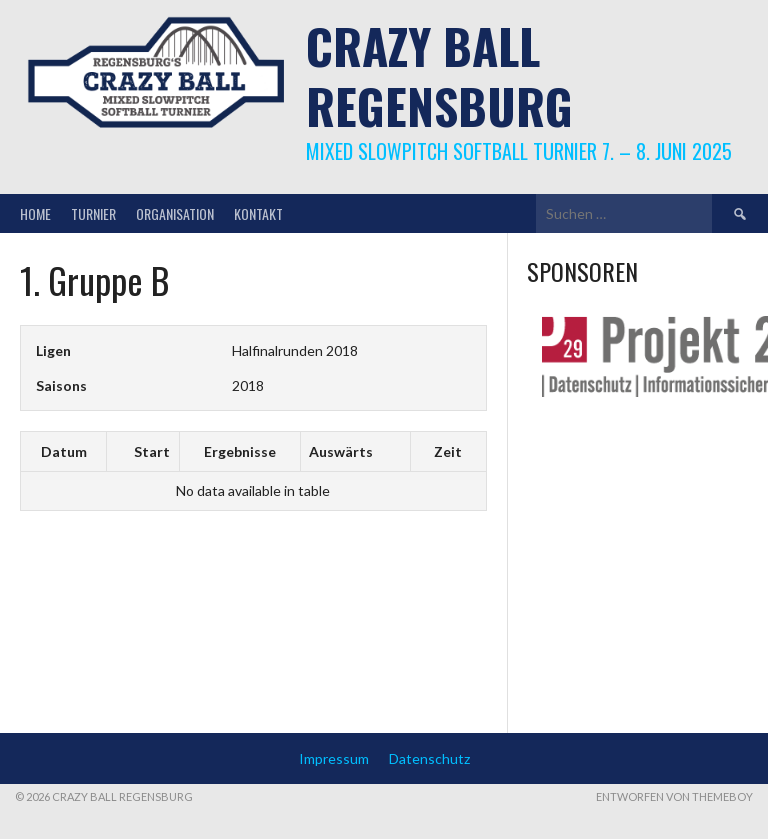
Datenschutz (429, 758)
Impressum (334, 758)
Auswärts (341, 451)
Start (152, 451)
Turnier (93, 213)
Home (35, 213)
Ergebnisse (240, 451)
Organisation (175, 213)
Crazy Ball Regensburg (439, 75)
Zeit (448, 451)
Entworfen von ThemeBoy (674, 796)
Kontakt (258, 213)
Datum (64, 451)
